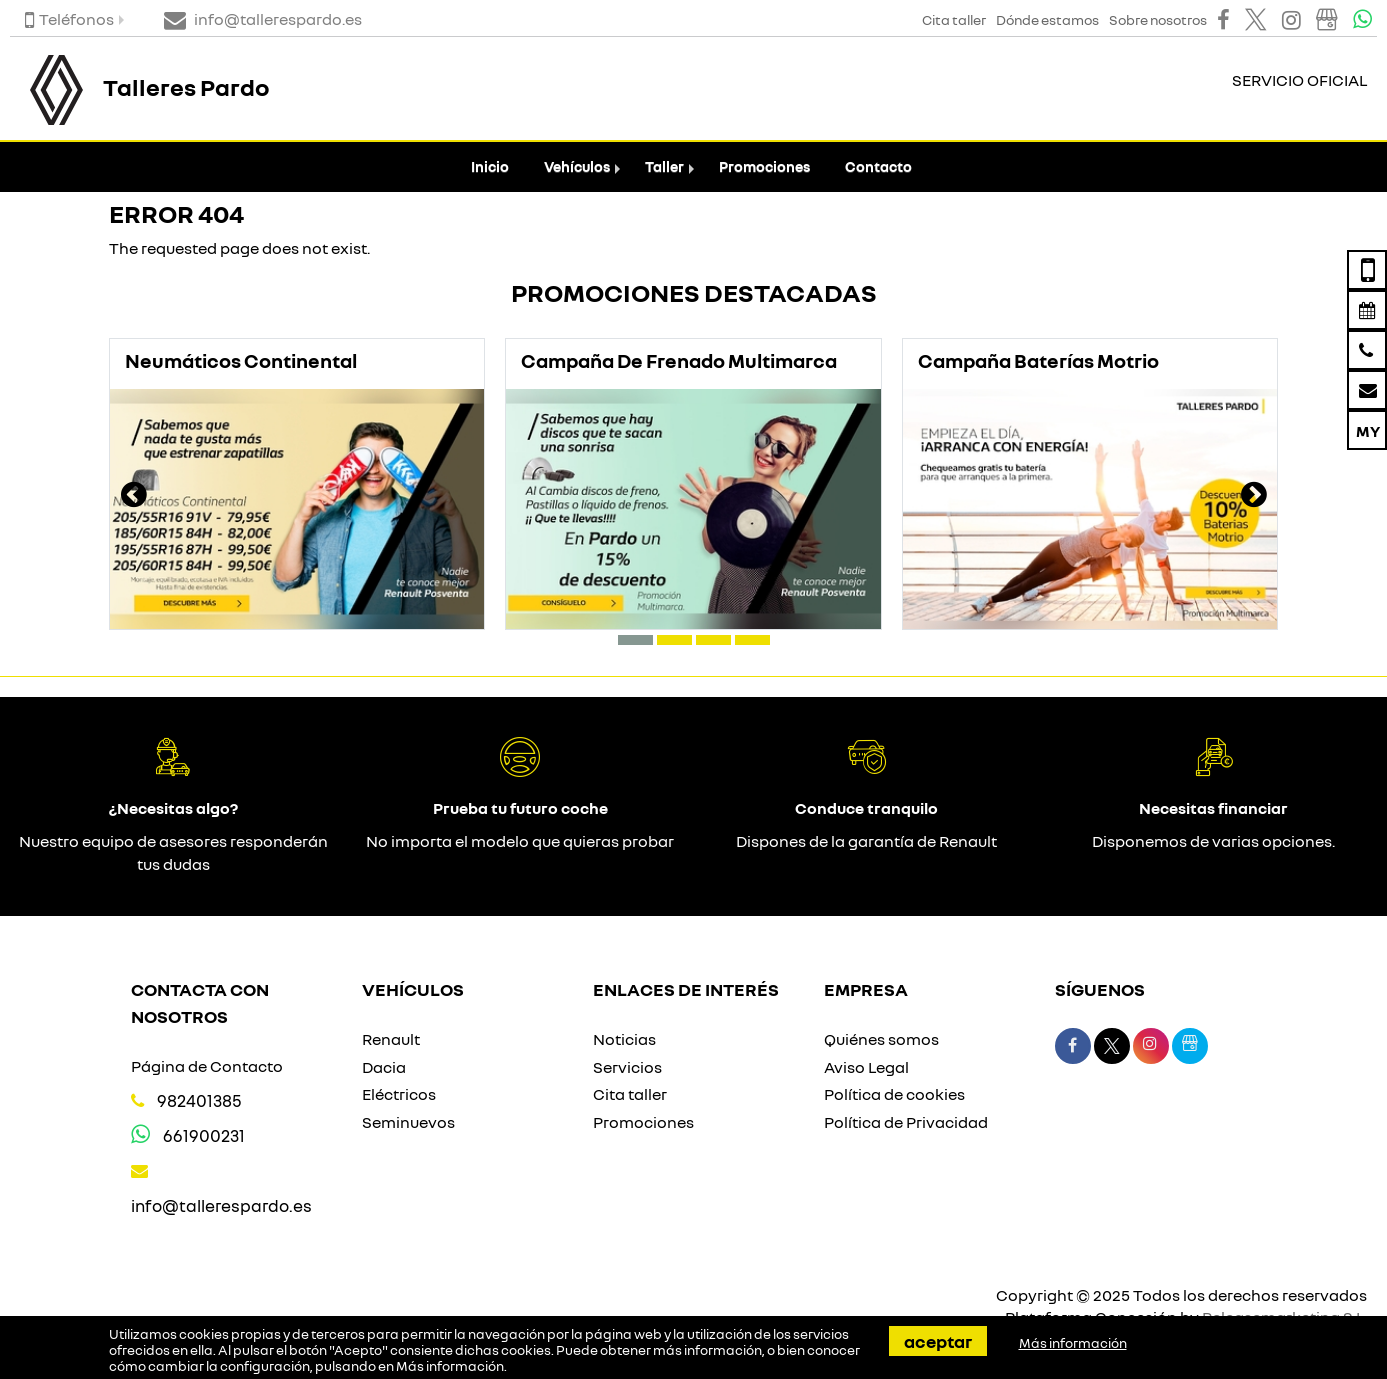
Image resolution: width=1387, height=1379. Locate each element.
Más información (450, 1366)
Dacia (384, 1067)
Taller (664, 166)
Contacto (878, 166)
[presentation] (134, 497)
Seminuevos (408, 1122)
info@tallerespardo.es (221, 1205)
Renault (391, 1039)
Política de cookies (894, 1094)
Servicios (627, 1067)
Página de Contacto (207, 1066)
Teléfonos (69, 19)
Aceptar (938, 1341)
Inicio (490, 166)
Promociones (764, 166)
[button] (635, 640)
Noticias (624, 1039)
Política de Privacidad (906, 1122)
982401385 (199, 1100)
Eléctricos (399, 1094)
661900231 (204, 1135)
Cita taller (630, 1094)
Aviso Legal (866, 1067)
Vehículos (577, 166)
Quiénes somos (881, 1039)
